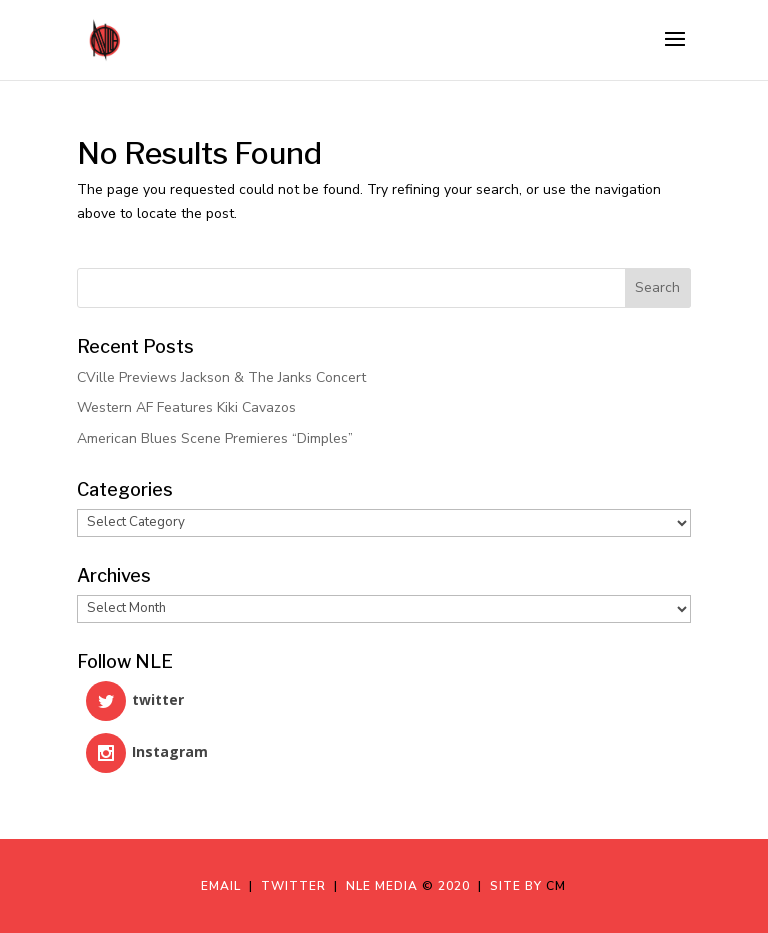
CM (556, 886)
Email (225, 886)
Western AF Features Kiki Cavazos (186, 407)
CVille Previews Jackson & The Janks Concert (221, 377)
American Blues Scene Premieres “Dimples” (215, 438)
